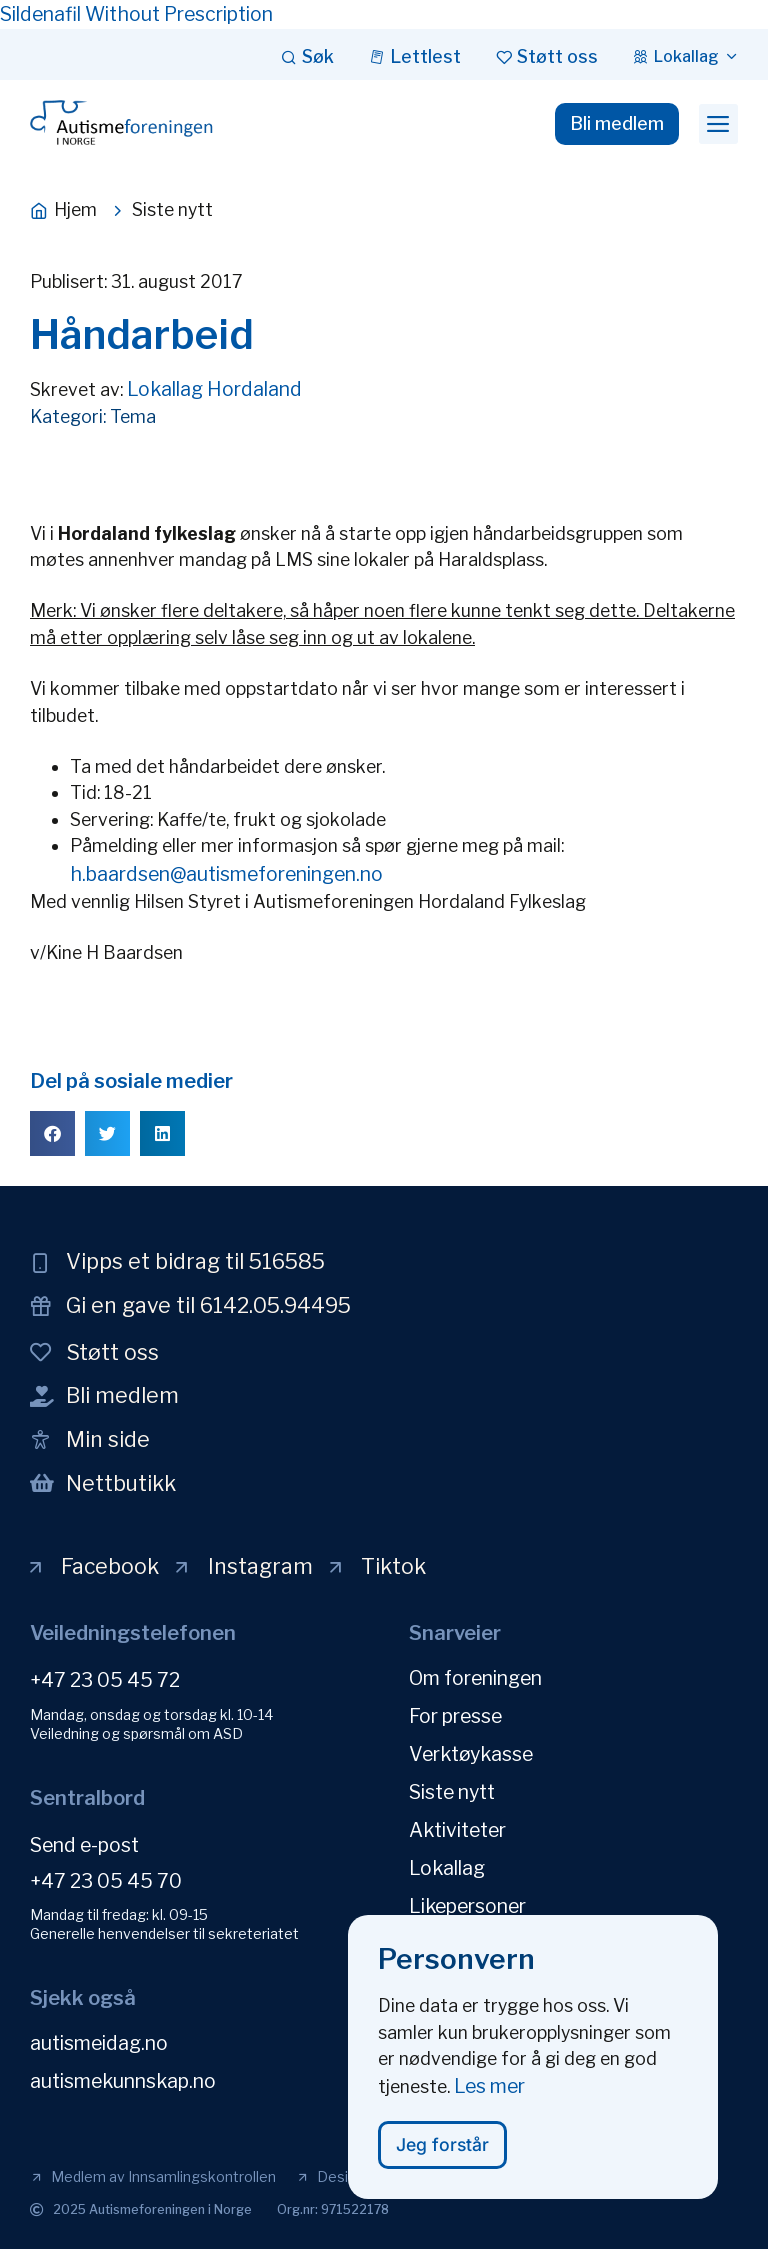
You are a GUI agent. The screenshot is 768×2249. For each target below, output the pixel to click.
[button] (718, 124)
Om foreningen (475, 1678)
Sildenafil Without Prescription (136, 14)
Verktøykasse (471, 1754)
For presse (455, 1716)
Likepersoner (467, 1906)
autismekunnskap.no (123, 2081)
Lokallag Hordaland (214, 389)
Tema (133, 416)
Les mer (489, 2099)
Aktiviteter (457, 1830)
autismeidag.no (99, 2043)
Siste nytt (452, 1792)
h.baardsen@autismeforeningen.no (226, 874)
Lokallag (447, 1868)
